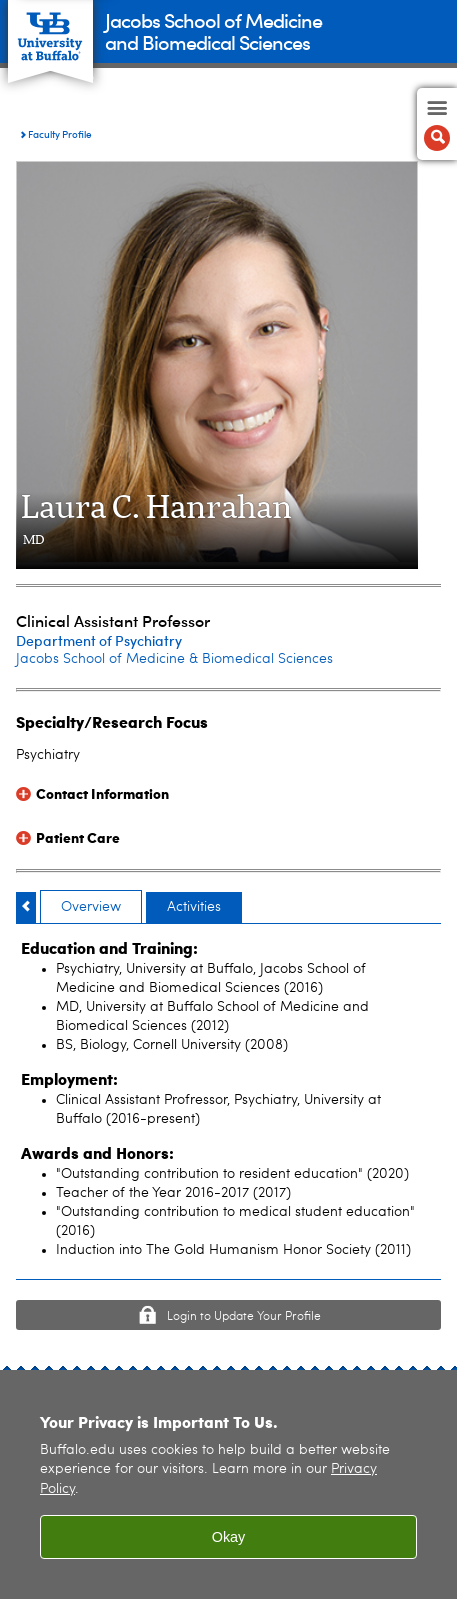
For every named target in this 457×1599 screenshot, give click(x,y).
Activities (194, 907)
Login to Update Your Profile (244, 1317)
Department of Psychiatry (99, 640)
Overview (91, 907)
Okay (229, 1537)
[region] (228, 1484)
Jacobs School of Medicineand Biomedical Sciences (213, 30)
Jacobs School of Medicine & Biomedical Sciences (174, 659)
